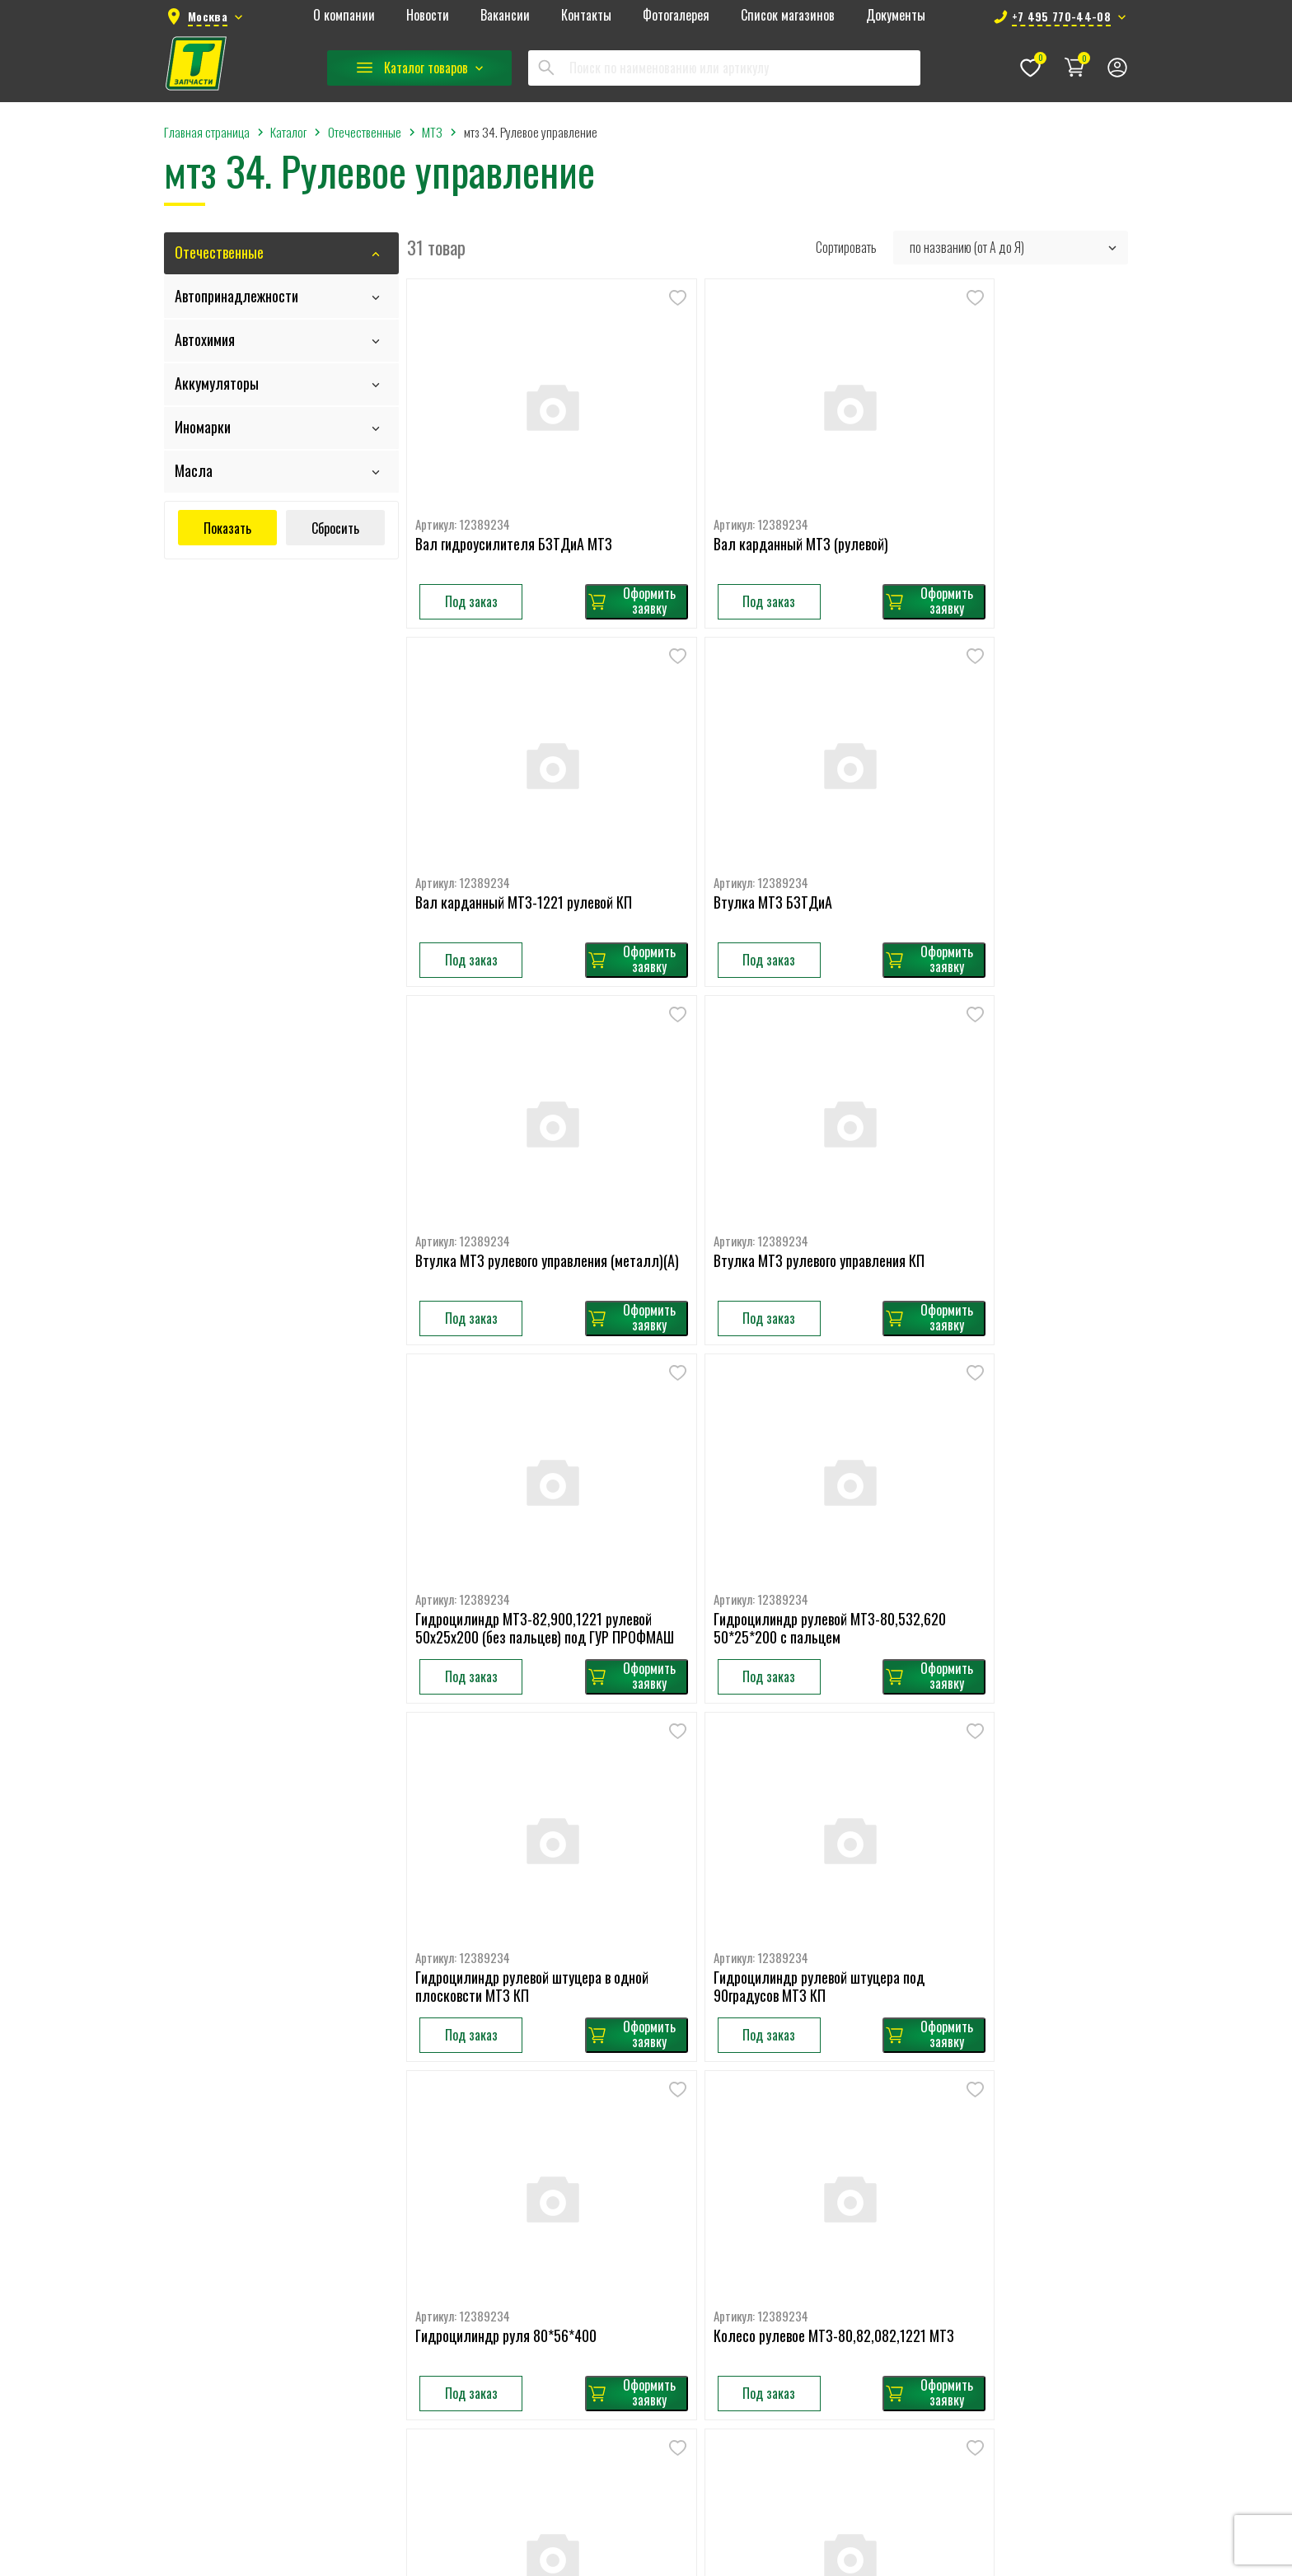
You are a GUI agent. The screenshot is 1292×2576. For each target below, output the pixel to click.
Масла (194, 470)
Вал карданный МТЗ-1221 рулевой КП (1010, 502)
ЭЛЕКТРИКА (652, 2490)
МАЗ (782, 2042)
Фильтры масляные (970, 2253)
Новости (427, 16)
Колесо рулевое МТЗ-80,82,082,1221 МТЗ (1008, 1478)
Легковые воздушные (975, 2042)
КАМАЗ (788, 2068)
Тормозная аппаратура (827, 2306)
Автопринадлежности (236, 296)
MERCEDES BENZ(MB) (672, 2121)
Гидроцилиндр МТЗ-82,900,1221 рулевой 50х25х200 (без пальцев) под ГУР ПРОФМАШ (513, 1153)
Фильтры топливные (973, 2279)
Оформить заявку (575, 559)
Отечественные (219, 252)
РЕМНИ (640, 2411)
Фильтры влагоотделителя (989, 2148)
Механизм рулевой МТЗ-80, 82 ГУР (1001, 1786)
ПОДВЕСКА (649, 2358)
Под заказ (472, 560)
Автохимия (205, 339)
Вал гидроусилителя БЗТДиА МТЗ (514, 502)
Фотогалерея (676, 16)
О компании (344, 16)
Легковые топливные (974, 2121)
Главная (369, 2042)
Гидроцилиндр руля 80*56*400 (749, 1470)
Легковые (646, 2306)
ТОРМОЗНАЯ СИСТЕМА (678, 2438)
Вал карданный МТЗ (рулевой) (746, 502)
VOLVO (638, 2068)
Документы (895, 16)
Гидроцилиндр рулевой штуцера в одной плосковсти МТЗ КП (1000, 1144)
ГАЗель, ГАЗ (799, 2121)
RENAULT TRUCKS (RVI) (677, 2200)
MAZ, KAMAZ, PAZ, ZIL (671, 2253)
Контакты (586, 16)
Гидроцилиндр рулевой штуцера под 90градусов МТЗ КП (521, 1478)
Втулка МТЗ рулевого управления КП (1007, 819)
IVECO (637, 2227)
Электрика (797, 2332)
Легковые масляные (972, 2068)
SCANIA (640, 2148)
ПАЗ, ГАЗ (792, 2200)
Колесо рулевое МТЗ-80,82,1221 (509, 1786)
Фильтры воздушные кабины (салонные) (1021, 2200)
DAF (631, 2174)
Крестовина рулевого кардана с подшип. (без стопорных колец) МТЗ (764, 1794)
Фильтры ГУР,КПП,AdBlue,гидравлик (1010, 2227)
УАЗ (781, 2253)
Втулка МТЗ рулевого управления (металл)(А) (755, 827)
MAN (633, 2095)
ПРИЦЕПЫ (648, 2385)
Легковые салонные (971, 2095)
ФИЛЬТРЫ (649, 2464)
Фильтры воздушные (973, 2174)
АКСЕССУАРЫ (655, 2279)
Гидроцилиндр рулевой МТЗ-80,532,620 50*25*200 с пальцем (745, 1153)
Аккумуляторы (217, 383)
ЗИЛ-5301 (797, 2174)
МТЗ (782, 2095)
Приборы (794, 2279)
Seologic (721, 2560)
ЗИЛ (782, 2148)
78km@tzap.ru (226, 2287)
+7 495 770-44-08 (237, 2255)
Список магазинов (788, 16)
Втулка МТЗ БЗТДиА (475, 819)
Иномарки (203, 427)
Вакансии (505, 16)
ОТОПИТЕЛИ (653, 2332)
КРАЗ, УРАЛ (799, 2227)
